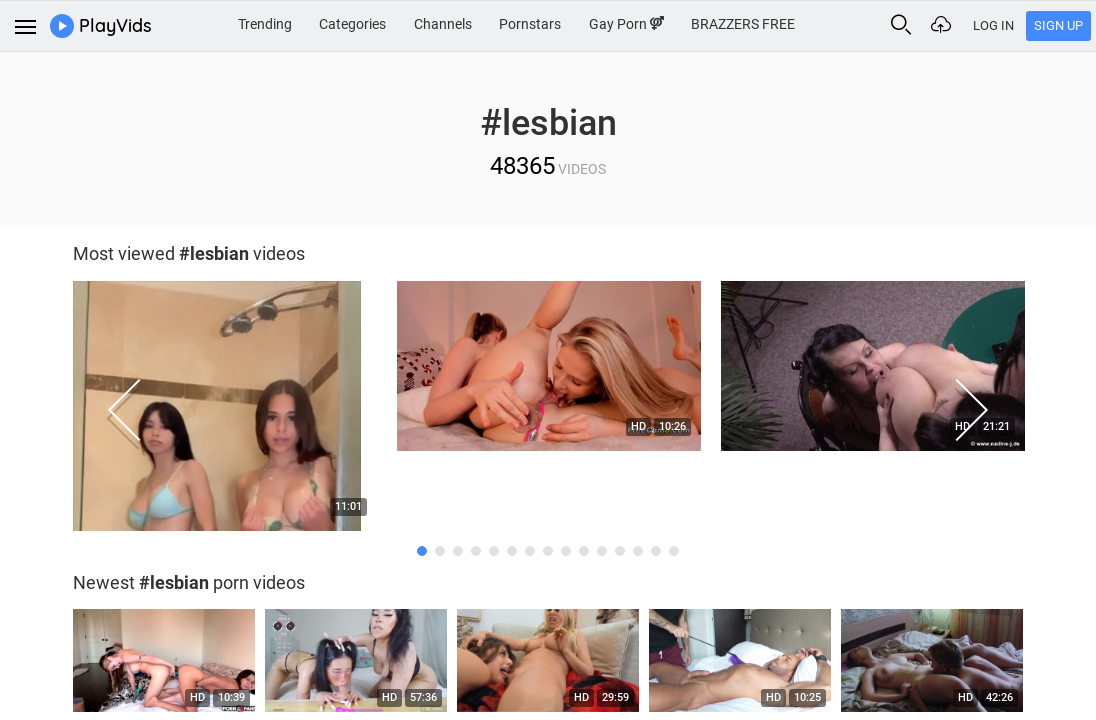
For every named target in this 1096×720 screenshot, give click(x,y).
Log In (993, 25)
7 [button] (530, 551)
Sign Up (1058, 25)
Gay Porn (626, 24)
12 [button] (620, 551)
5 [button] (494, 551)
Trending (265, 24)
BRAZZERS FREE (743, 24)
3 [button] (458, 551)
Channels (443, 24)
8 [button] (548, 551)
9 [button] (566, 551)
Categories (352, 24)
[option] (225, 411)
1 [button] (422, 551)
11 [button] (602, 551)
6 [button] (512, 551)
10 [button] (584, 551)
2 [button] (440, 551)
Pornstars (530, 24)
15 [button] (674, 551)
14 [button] (656, 551)
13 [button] (638, 551)
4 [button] (476, 551)
